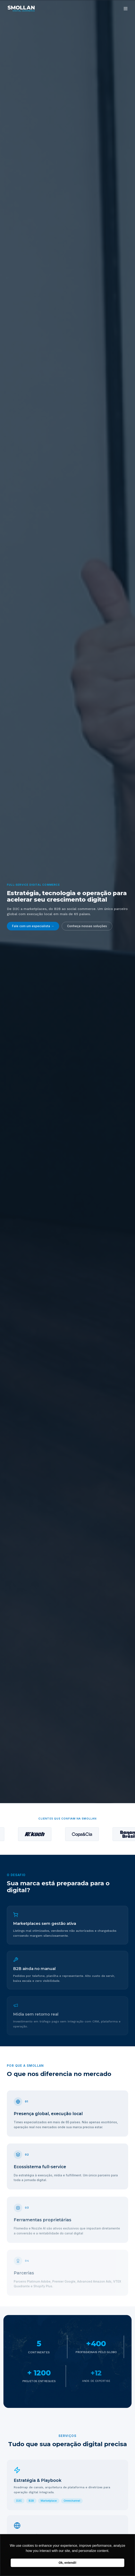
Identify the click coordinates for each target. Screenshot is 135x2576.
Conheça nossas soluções (87, 926)
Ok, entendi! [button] (67, 2562)
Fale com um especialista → (33, 926)
